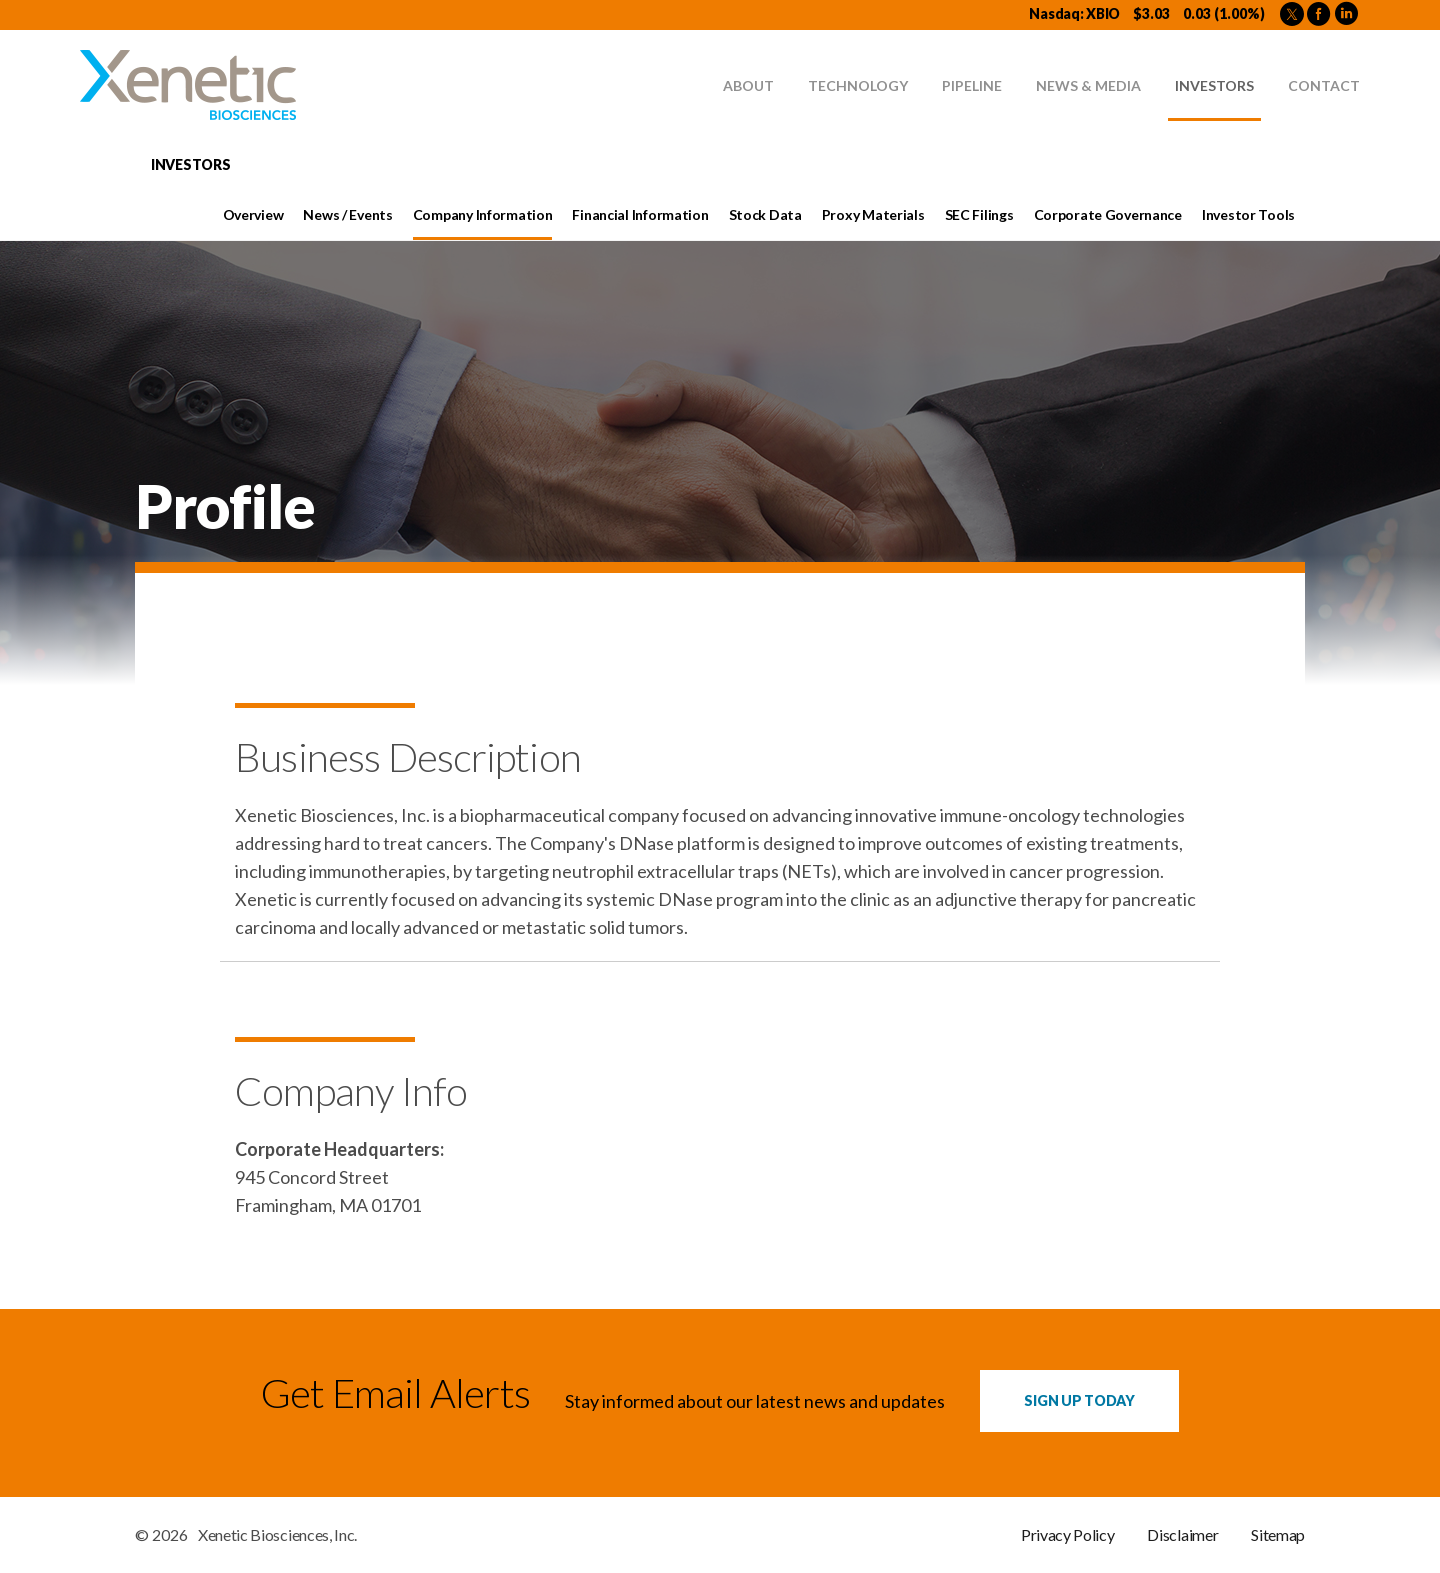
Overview (253, 214)
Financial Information (640, 214)
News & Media (1088, 85)
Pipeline (972, 85)
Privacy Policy (1068, 1535)
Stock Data (765, 214)
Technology (858, 85)
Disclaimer (1182, 1535)
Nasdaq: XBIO (1074, 13)
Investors (1214, 85)
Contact (1324, 85)
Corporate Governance (1108, 214)
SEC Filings (979, 214)
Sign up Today (1079, 1400)
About (748, 85)
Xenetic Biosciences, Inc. (277, 1535)
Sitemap (1278, 1535)
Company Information (483, 214)
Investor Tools (1248, 214)
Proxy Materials (873, 214)
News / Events (347, 214)
